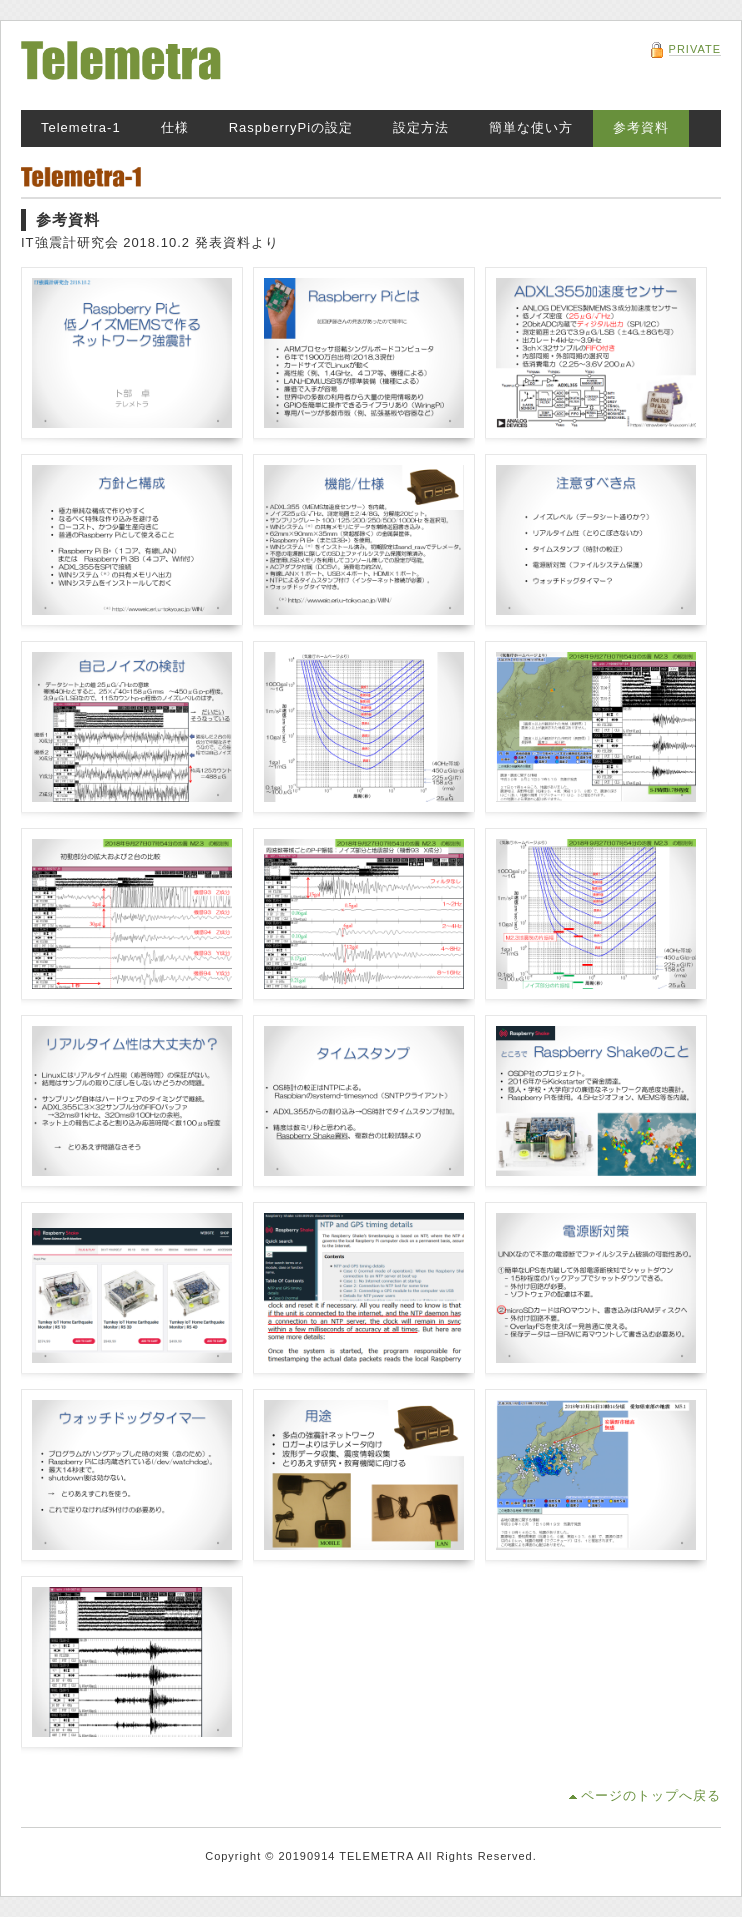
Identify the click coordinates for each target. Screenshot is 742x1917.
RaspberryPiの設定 (291, 127)
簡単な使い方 (531, 127)
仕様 (175, 127)
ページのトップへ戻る (651, 1795)
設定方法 (421, 127)
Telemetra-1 (81, 127)
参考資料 (641, 127)
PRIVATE (695, 49)
